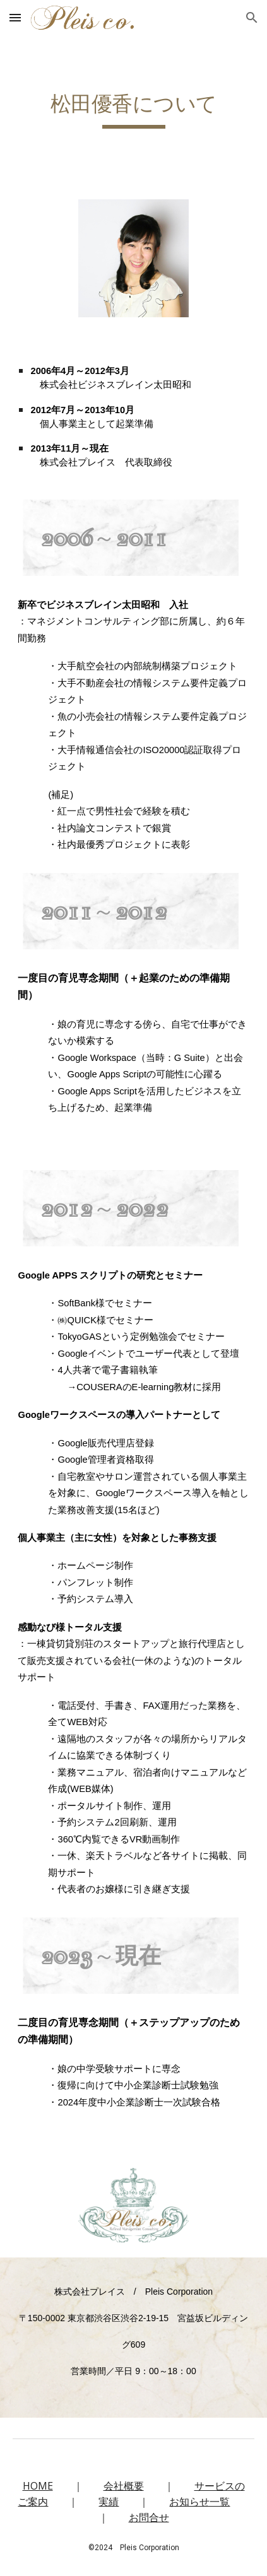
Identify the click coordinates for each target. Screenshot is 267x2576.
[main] (133, 110)
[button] (15, 17)
